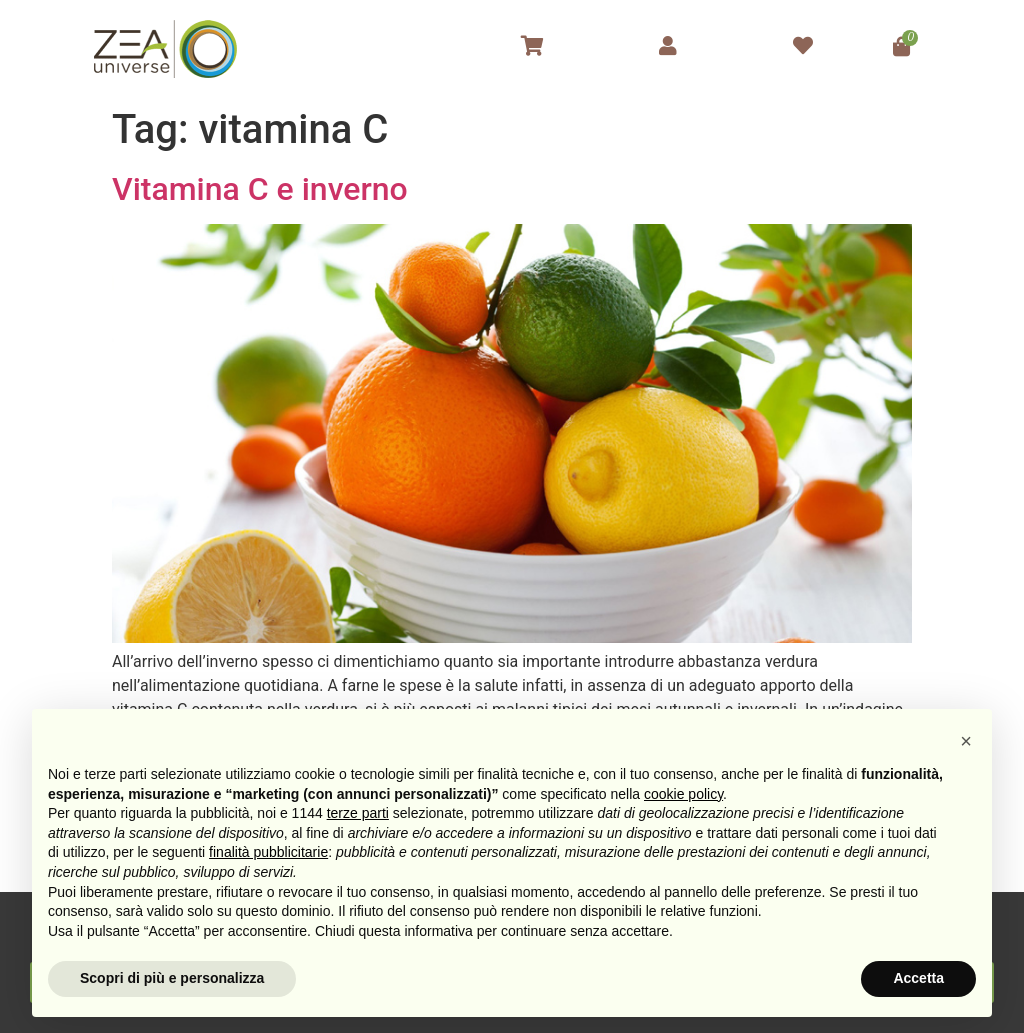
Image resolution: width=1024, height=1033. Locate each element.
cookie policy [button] (683, 794)
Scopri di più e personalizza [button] (172, 978)
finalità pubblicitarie (268, 852)
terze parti (358, 813)
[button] (966, 741)
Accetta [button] (918, 978)
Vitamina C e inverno (260, 189)
